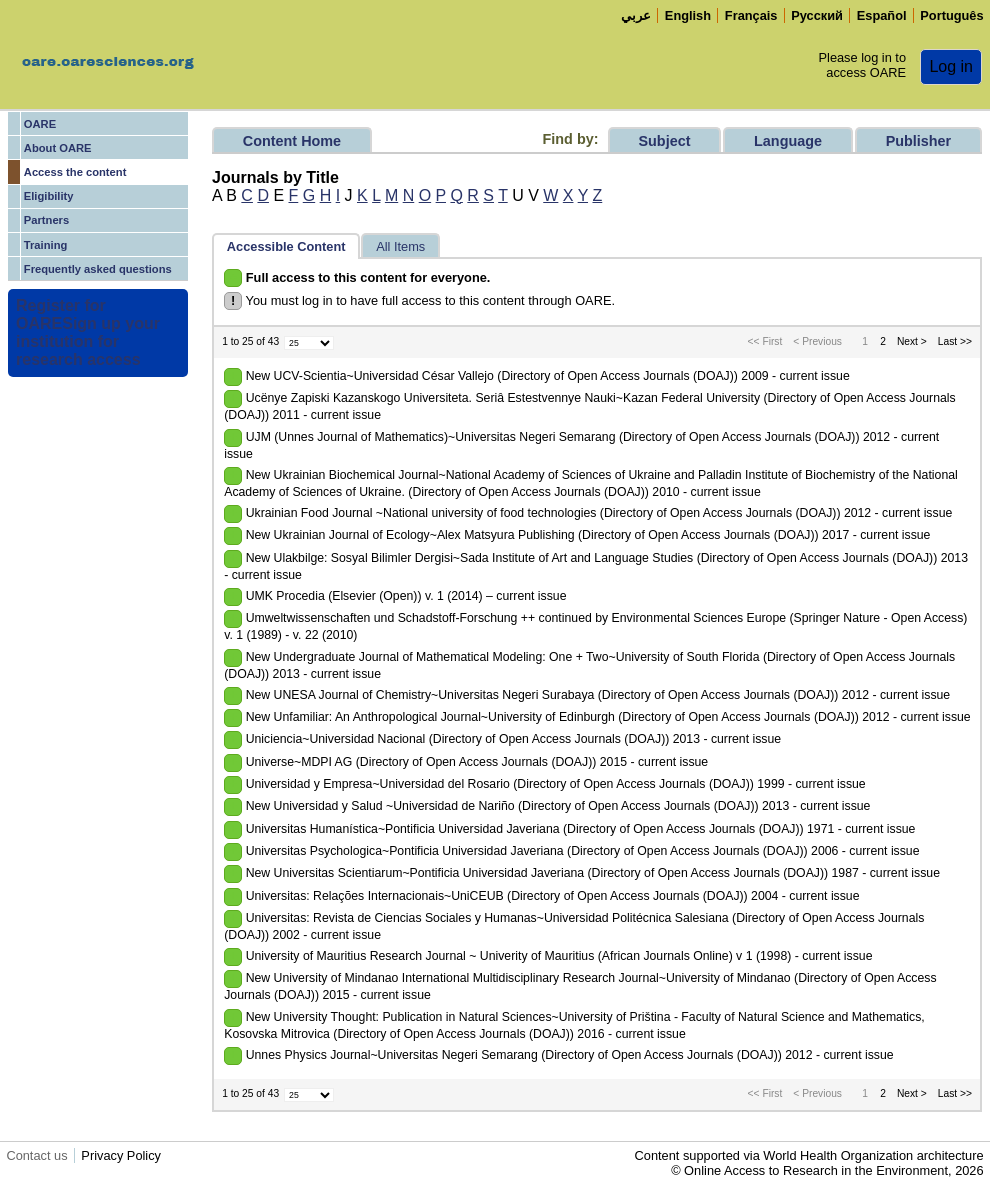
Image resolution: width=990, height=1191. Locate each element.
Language (788, 141)
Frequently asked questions (98, 269)
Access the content (75, 172)
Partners (46, 220)
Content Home (292, 141)
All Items (400, 246)
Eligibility (49, 196)
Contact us (36, 1155)
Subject (664, 141)
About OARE (58, 148)
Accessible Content (286, 246)
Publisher (919, 141)
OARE (40, 124)
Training (46, 245)
